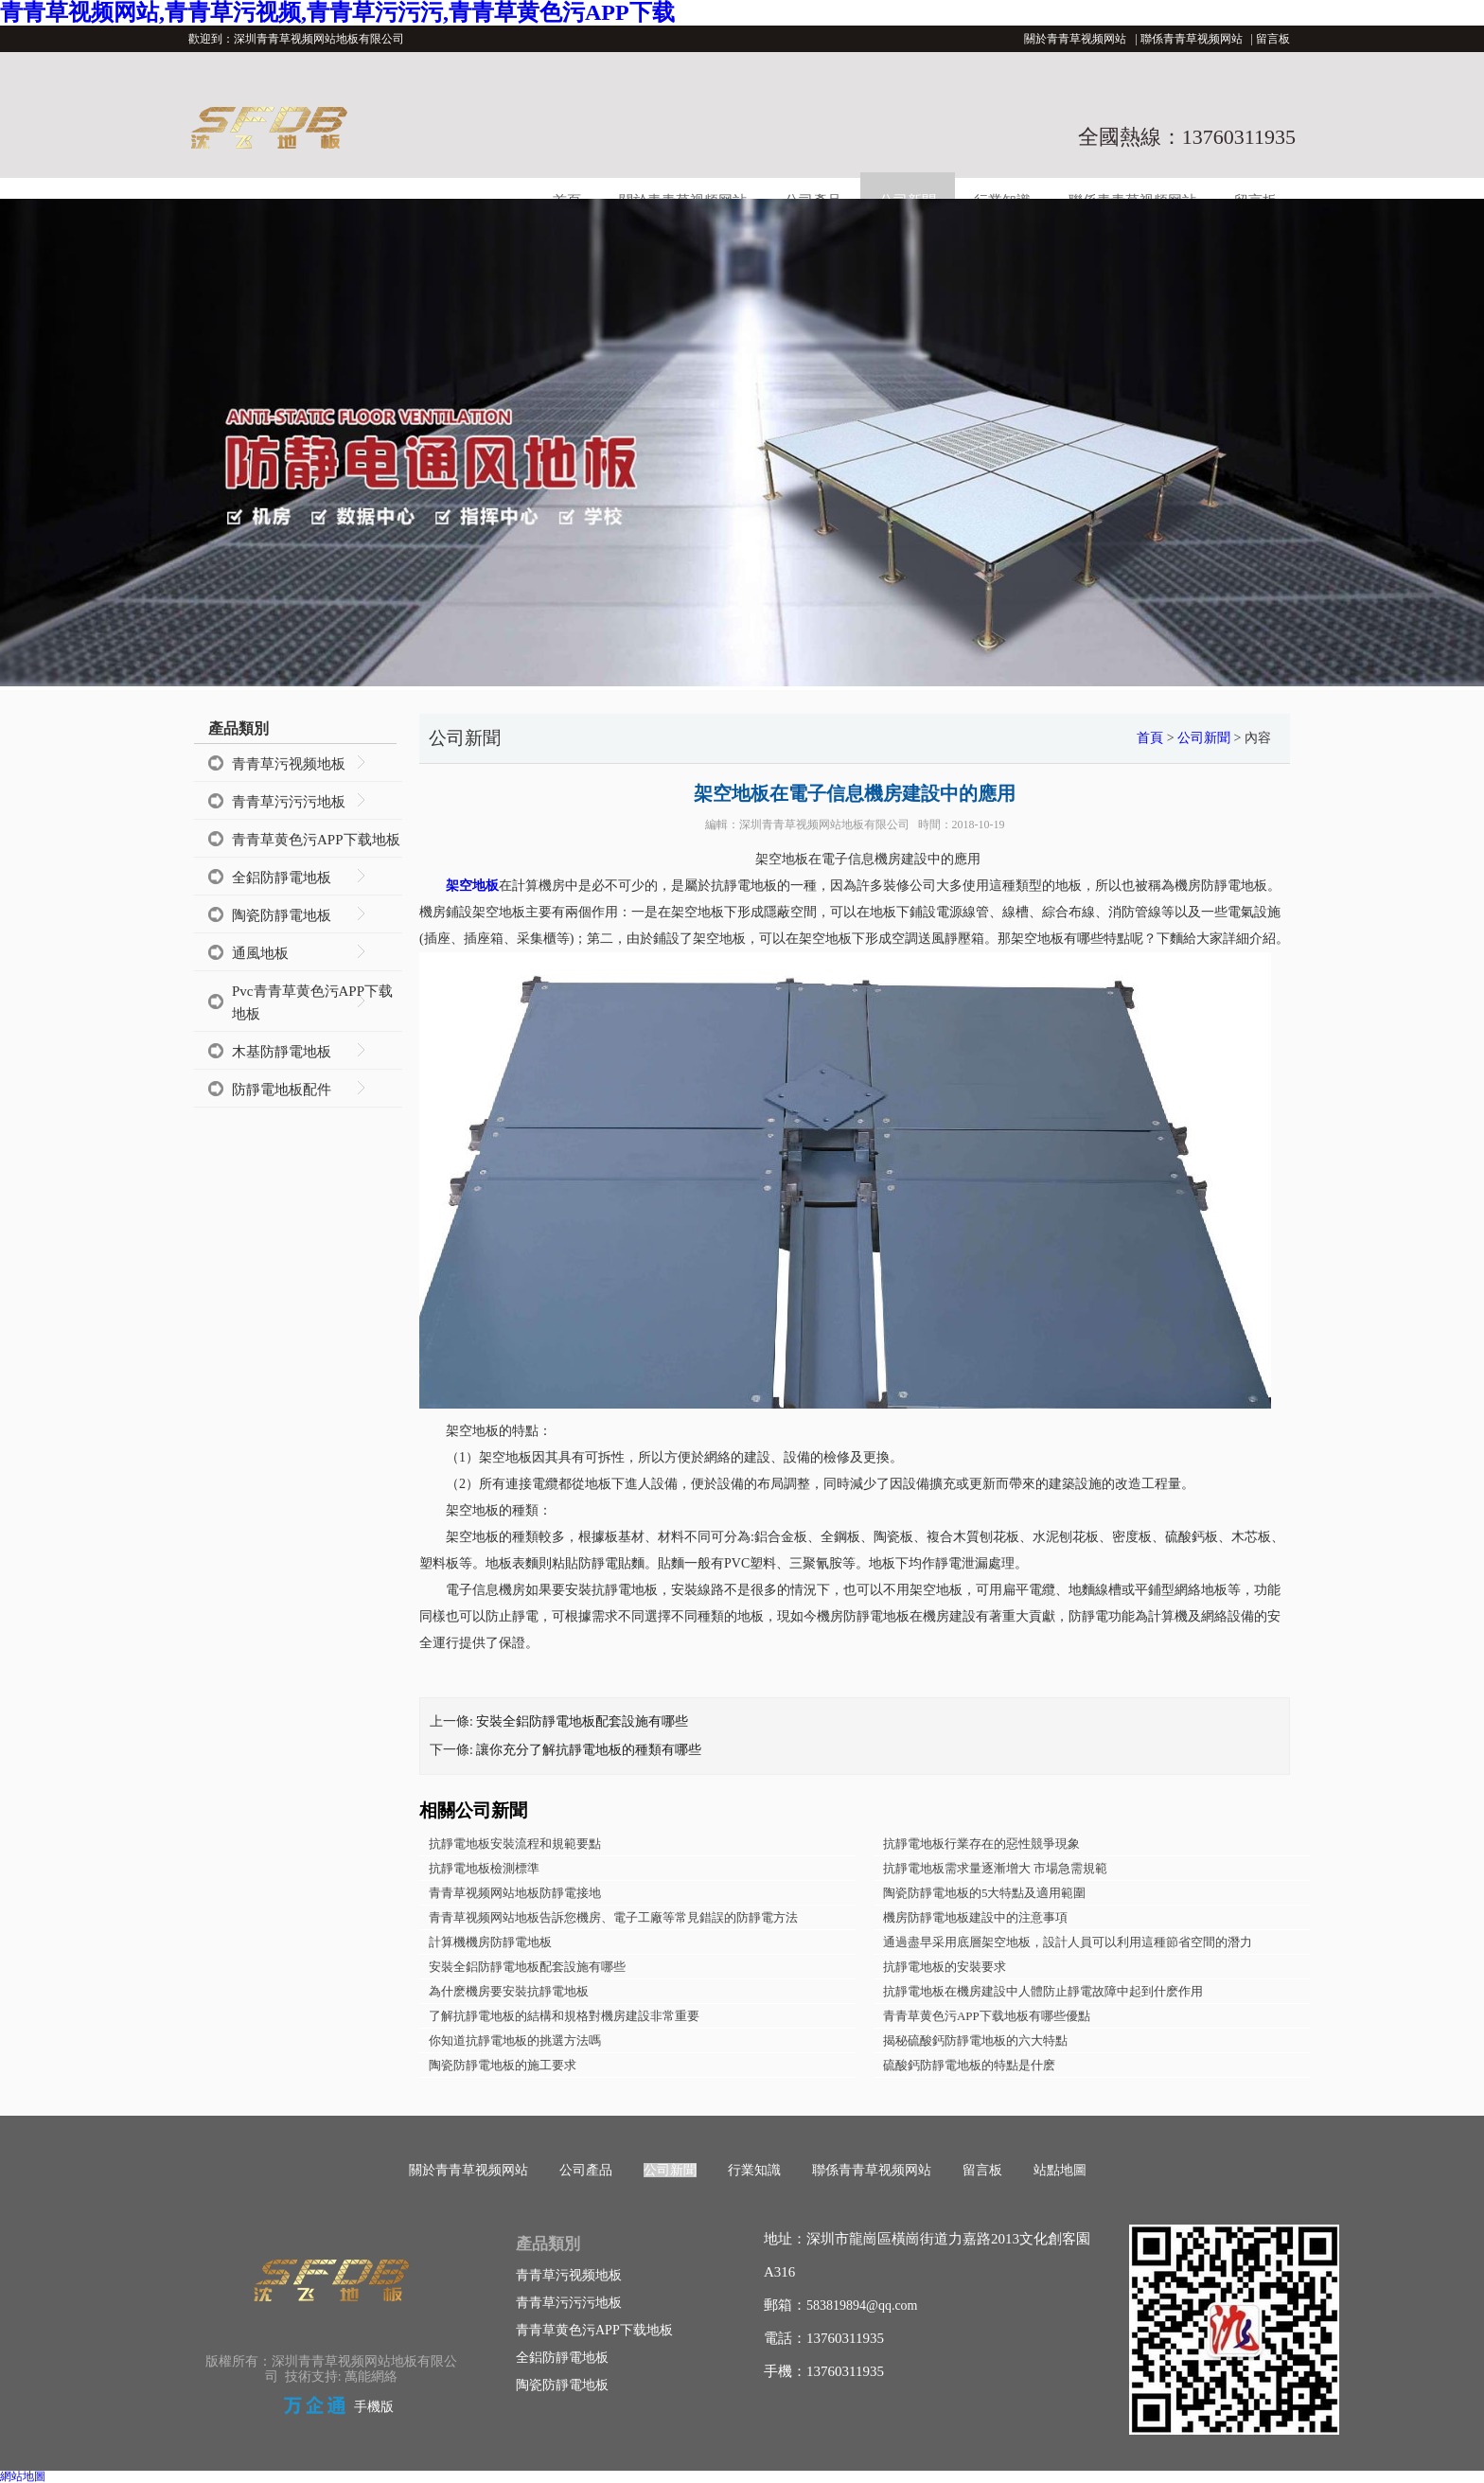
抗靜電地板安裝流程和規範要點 (515, 1843)
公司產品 (585, 2170)
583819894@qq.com (862, 2305)
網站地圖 (22, 2476)
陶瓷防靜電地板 (281, 915)
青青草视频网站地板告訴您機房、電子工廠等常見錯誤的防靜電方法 (613, 1917)
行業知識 (754, 2170)
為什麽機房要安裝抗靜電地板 (509, 1991)
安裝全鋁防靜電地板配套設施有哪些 (582, 1721)
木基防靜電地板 (281, 1051)
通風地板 (260, 953)
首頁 (1150, 738)
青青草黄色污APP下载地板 (316, 839)
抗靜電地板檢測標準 (484, 1868)
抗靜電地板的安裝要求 (944, 1967)
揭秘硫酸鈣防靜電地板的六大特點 (975, 2040)
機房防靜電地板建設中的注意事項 (975, 1917)
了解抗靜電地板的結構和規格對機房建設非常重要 (564, 2016)
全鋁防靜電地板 (281, 877)
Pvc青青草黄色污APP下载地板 (312, 1002)
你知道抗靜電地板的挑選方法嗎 (515, 2040)
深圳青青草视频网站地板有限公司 (824, 824)
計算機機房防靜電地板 (490, 1942)
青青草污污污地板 (288, 801)
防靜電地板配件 (281, 1089)
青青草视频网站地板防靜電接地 (515, 1893)
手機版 (374, 2407)
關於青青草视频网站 (1075, 38)
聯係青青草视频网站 (1191, 38)
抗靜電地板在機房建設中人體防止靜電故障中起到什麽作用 (1043, 1991)
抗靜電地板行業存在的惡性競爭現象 (981, 1843)
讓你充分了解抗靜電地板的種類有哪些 (588, 1750)
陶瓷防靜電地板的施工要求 (502, 2065)
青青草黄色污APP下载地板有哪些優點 (986, 2016)
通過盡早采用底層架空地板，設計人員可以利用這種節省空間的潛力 (1067, 1942)
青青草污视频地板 (288, 764)
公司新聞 (1203, 738)
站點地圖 (1060, 2170)
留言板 (1273, 38)
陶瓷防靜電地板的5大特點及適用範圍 (984, 1893)
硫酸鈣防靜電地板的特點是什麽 (969, 2065)
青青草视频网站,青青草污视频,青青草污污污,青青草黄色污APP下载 (337, 12)
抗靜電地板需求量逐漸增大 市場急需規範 (995, 1868)
